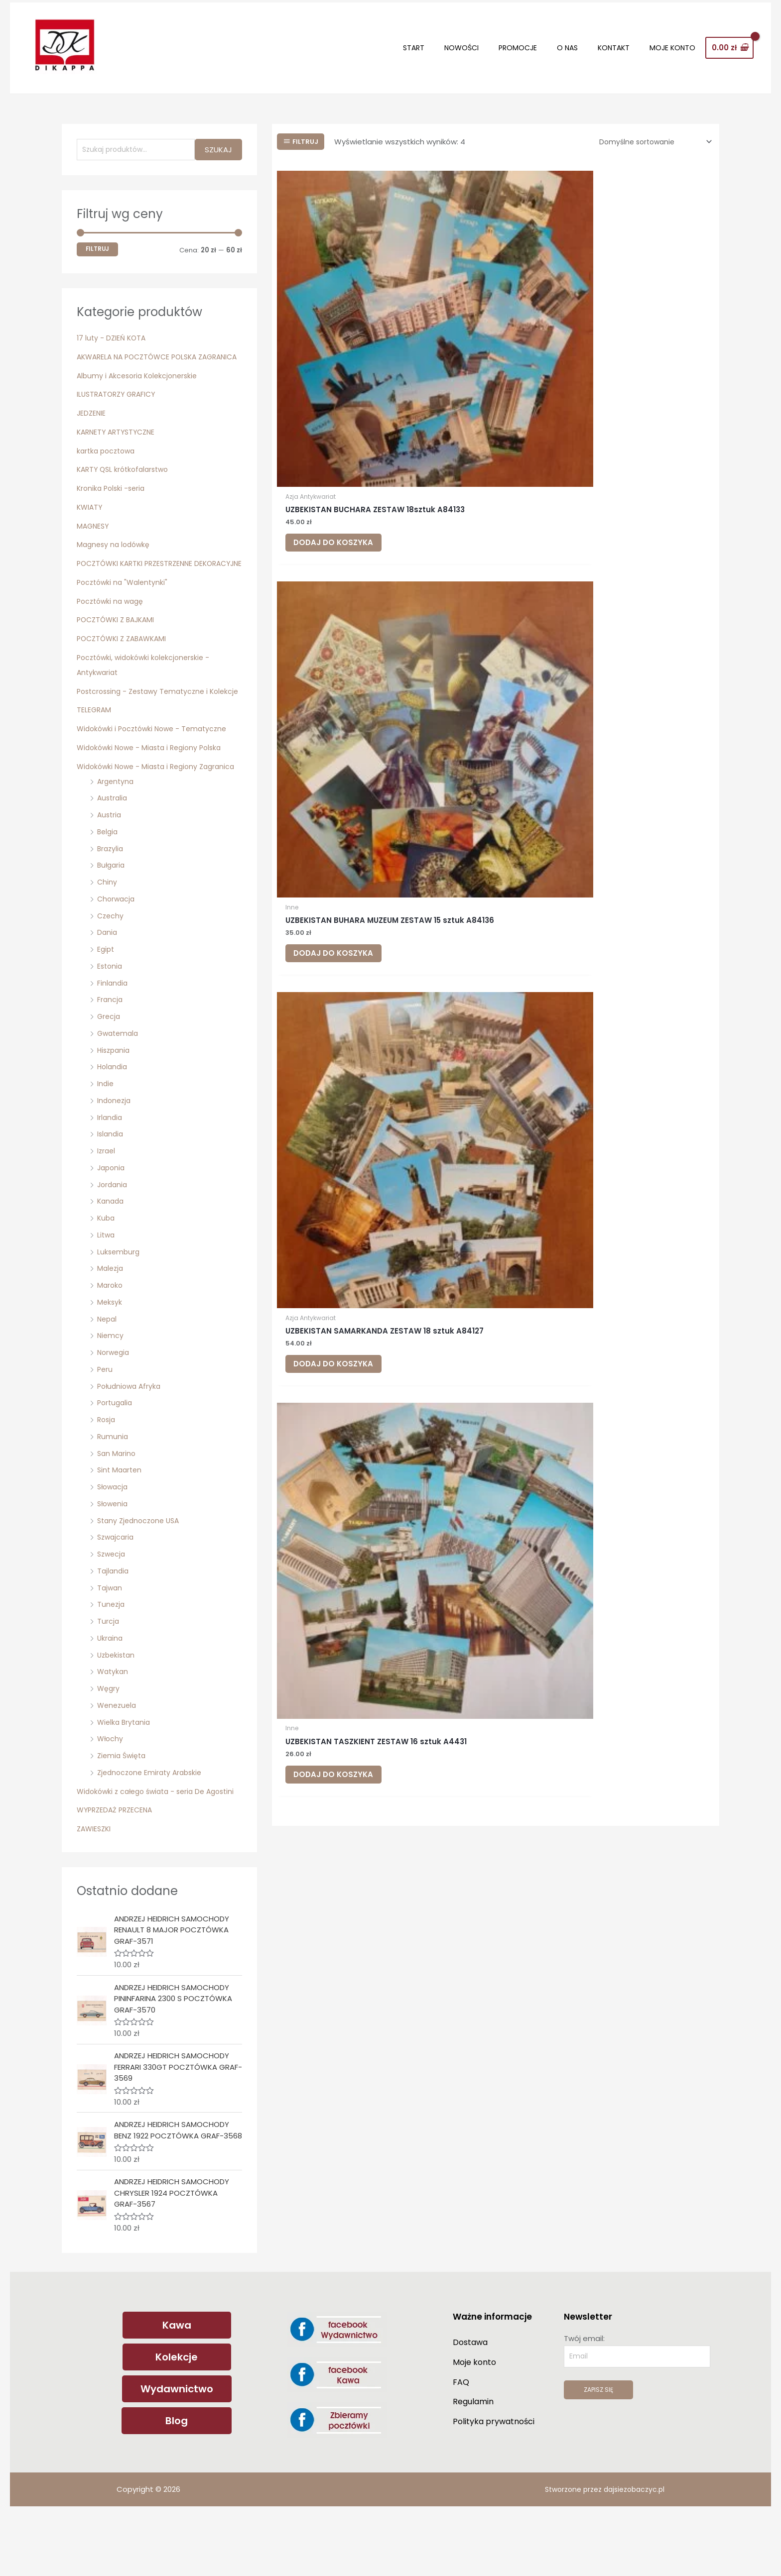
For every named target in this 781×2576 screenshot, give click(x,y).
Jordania (113, 1237)
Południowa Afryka (131, 1438)
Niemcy (111, 1388)
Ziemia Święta (123, 1807)
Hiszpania (114, 1102)
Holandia (113, 1119)
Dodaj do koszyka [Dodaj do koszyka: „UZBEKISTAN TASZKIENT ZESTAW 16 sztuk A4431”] (346, 618)
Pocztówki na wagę (112, 623)
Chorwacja (117, 951)
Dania (107, 985)
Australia (113, 850)
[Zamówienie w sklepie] (649, 133)
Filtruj (97, 241)
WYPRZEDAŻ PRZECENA (117, 1877)
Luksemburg (119, 1304)
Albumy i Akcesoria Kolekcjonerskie (140, 383)
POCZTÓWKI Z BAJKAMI (118, 642)
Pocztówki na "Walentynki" (125, 604)
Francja (110, 1052)
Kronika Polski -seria (113, 495)
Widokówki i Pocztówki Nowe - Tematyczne (156, 766)
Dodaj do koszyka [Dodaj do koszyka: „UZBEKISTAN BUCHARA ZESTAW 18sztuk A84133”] (346, 369)
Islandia (111, 1186)
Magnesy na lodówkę (115, 552)
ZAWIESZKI (95, 1896)
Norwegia (114, 1404)
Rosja (107, 1471)
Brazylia (111, 901)
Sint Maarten (120, 1522)
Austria (110, 867)
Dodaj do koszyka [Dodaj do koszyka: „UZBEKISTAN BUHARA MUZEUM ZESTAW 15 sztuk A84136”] (494, 369)
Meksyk (110, 1354)
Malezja (111, 1321)
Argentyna (116, 833)
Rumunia (113, 1488)
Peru (105, 1421)
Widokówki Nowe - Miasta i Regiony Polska (154, 785)
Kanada (111, 1253)
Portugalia (116, 1455)
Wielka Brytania (125, 1774)
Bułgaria (112, 917)
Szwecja (112, 1606)
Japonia (112, 1220)
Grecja (109, 1068)
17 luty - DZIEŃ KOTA (113, 330)
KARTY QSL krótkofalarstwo (126, 477)
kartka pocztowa (108, 458)
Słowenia (113, 1556)
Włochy (111, 1791)
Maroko (110, 1337)
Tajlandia (113, 1623)
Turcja (108, 1673)
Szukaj (218, 141)
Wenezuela (118, 1757)
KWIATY (90, 514)
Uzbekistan (117, 1707)
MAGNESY (94, 533)
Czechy (111, 968)
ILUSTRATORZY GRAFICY (119, 402)
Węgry (109, 1740)
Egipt (106, 1001)
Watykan (113, 1724)
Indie (106, 1135)
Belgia (108, 884)
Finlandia (113, 1035)
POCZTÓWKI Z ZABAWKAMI (125, 661)
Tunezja (111, 1657)
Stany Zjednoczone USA (141, 1573)
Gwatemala (119, 1085)
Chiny (107, 934)
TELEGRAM (95, 747)
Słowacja (113, 1539)
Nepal (108, 1371)
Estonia (110, 1018)
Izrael (107, 1203)
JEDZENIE (92, 420)
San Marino (117, 1505)
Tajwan (110, 1640)
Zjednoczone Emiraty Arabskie (152, 1824)
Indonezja (115, 1152)
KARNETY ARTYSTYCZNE (119, 439)
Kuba (106, 1270)
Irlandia (110, 1169)
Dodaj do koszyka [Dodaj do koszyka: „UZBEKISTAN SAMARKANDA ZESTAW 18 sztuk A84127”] (643, 369)
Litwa (106, 1287)
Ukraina (110, 1690)
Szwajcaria (116, 1589)
